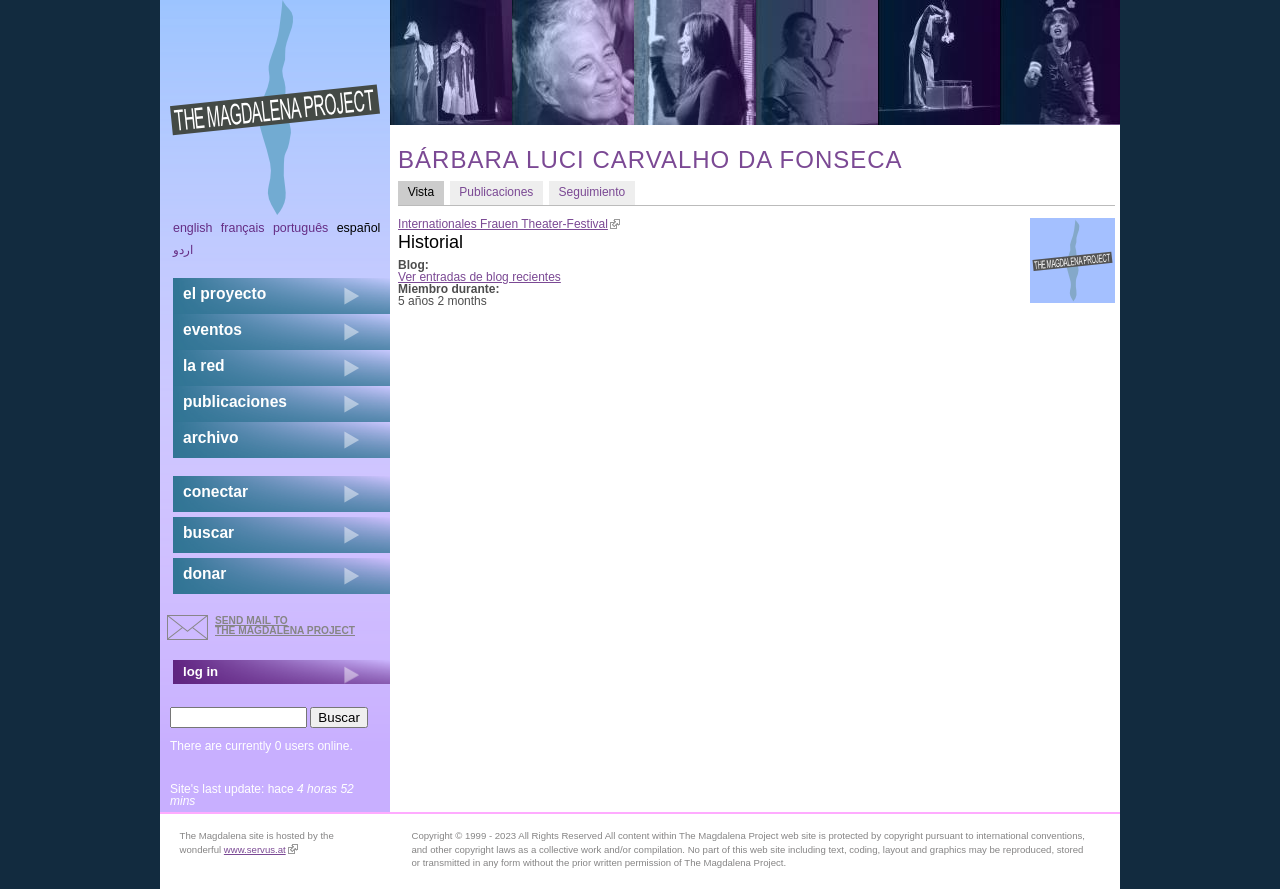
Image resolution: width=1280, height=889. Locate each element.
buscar (208, 532)
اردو (183, 250)
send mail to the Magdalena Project (285, 625)
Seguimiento (592, 192)
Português (300, 228)
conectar (215, 491)
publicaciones (235, 401)
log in (200, 671)
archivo (210, 437)
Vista (426, 191)
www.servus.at (261, 849)
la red (204, 365)
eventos (212, 329)
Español (359, 228)
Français (243, 228)
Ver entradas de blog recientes (479, 277)
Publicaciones (496, 192)
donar (204, 573)
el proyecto (224, 293)
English (193, 228)
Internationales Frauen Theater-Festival (509, 224)
